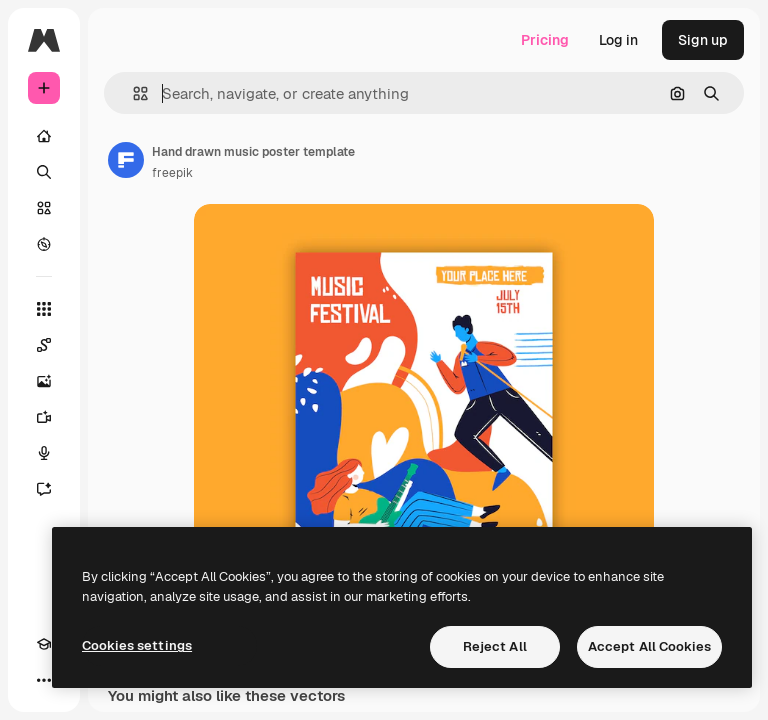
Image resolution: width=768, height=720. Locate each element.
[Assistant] (44, 489)
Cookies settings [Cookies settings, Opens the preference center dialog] (137, 645)
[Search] (44, 172)
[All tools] (44, 309)
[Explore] (44, 244)
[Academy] (44, 644)
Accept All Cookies (649, 646)
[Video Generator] (44, 417)
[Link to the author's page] (126, 160)
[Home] (44, 136)
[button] (132, 93)
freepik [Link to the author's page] (172, 173)
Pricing (545, 40)
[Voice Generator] (44, 453)
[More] (44, 680)
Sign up (703, 40)
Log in (618, 40)
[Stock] (44, 208)
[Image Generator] (44, 381)
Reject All (495, 646)
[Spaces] (44, 345)
